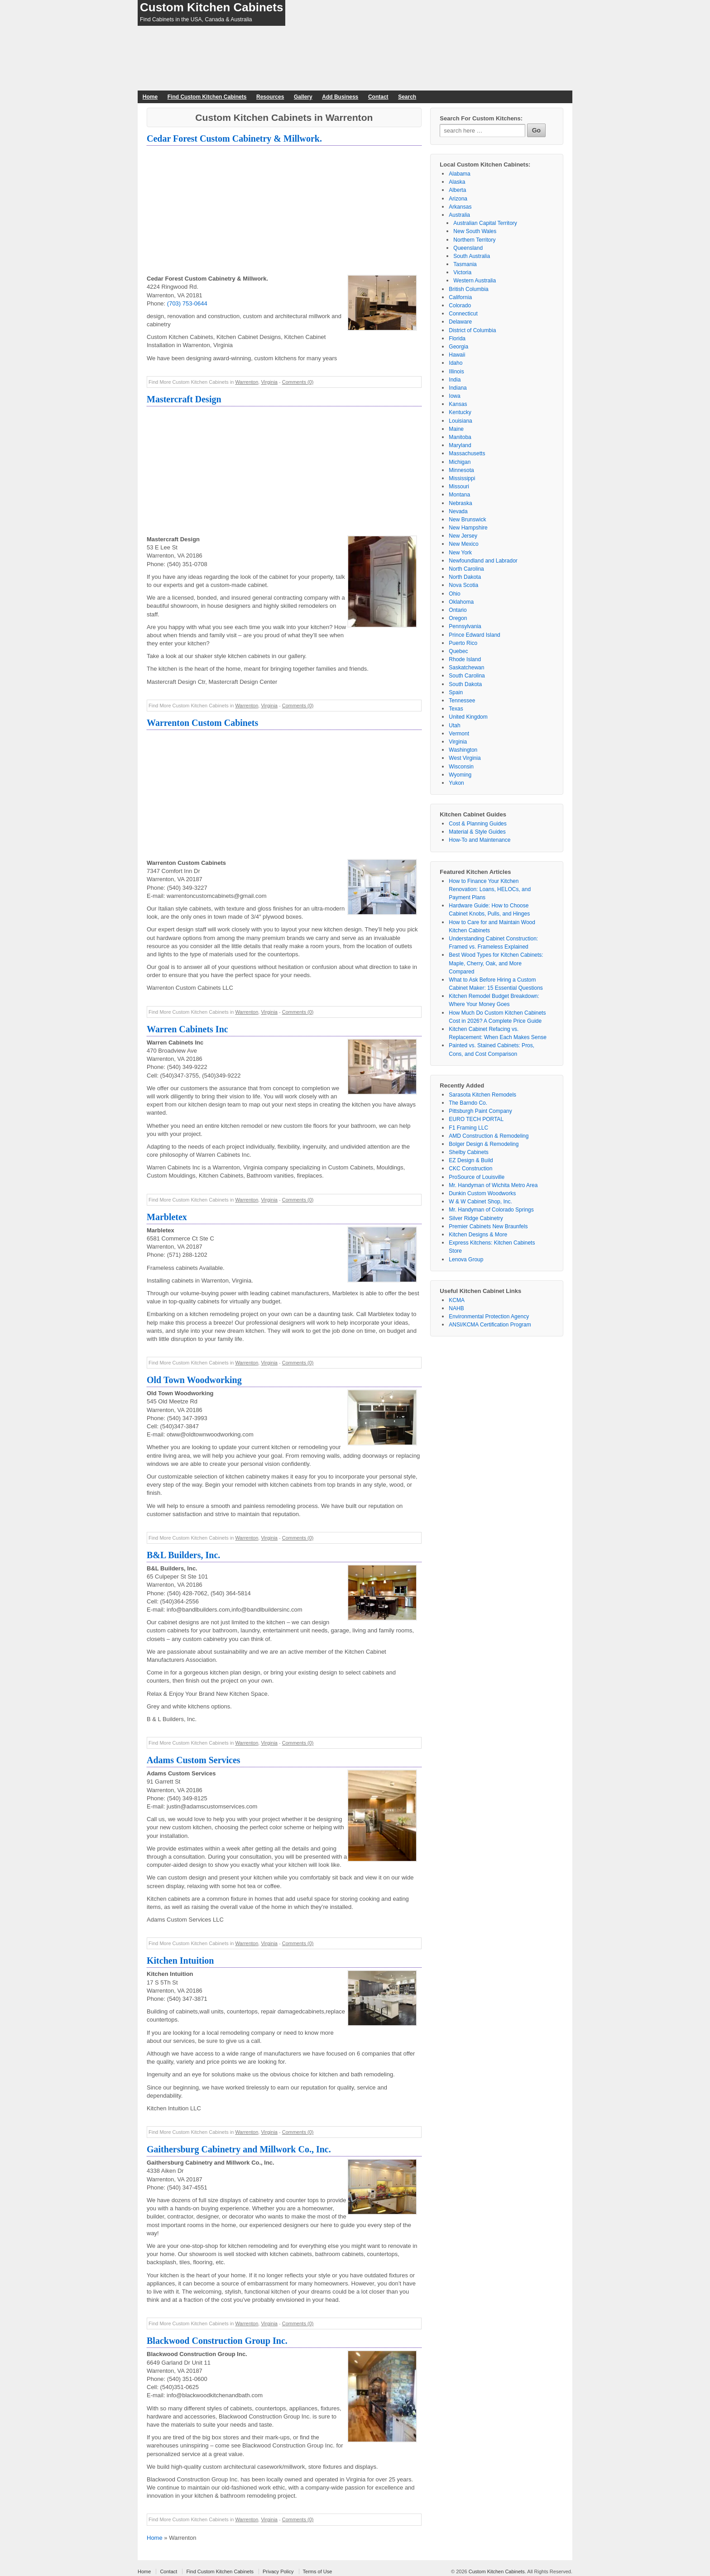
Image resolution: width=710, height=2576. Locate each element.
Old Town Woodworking (194, 1380)
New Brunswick (467, 519)
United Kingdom (468, 717)
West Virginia (464, 758)
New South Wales (474, 231)
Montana (459, 494)
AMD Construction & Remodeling (488, 1136)
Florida (457, 338)
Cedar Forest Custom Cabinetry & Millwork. (234, 138)
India (455, 380)
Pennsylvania (465, 626)
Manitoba (460, 437)
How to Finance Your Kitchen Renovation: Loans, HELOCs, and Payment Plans (490, 889)
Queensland (468, 248)
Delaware (460, 322)
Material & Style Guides (477, 832)
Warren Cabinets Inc (187, 1029)
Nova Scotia (463, 585)
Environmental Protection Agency (489, 1316)
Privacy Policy (278, 2571)
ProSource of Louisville (476, 1177)
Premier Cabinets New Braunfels (488, 1226)
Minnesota (461, 470)
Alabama (459, 174)
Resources (270, 97)
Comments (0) (298, 382)
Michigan (459, 462)
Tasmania (464, 264)
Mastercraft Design (184, 399)
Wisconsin (461, 766)
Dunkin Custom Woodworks (482, 1193)
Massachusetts (467, 453)
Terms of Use (317, 2571)
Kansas (458, 404)
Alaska (457, 182)
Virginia (269, 382)
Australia (459, 215)
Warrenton (246, 382)
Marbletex (167, 1217)
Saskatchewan (466, 667)
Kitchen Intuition (180, 1960)
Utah (454, 725)
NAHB (456, 1308)
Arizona (458, 199)
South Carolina (467, 676)
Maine (456, 429)
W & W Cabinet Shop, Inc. (480, 1201)
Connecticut (463, 313)
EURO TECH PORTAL (476, 1119)
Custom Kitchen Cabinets (211, 7)
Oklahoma (461, 602)
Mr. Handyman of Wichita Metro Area (493, 1185)
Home (150, 97)
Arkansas (460, 207)
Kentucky (460, 412)
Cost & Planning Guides (477, 824)
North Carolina (466, 569)
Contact (378, 97)
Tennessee (462, 700)
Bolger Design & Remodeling (483, 1144)
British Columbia (468, 289)
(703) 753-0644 (187, 303)
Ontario (457, 610)
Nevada (458, 511)
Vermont (459, 733)
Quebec (458, 651)
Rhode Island (465, 659)
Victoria (462, 272)
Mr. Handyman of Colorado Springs (491, 1210)
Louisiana (460, 421)
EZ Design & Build (471, 1160)
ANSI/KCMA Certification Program (490, 1324)
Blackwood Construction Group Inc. (217, 2341)
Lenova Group (466, 1259)
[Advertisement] (284, 211)
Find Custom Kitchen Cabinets (207, 97)
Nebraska (460, 503)
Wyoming (460, 775)
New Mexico (463, 544)
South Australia (471, 256)
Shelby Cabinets (468, 1152)
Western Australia (474, 280)
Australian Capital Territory (485, 223)
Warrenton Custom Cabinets (202, 723)
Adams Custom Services (193, 1760)
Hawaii (457, 355)
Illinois (456, 371)
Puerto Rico (463, 643)
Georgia (458, 346)
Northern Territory (474, 240)
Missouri (459, 486)
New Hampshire (468, 528)
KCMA (457, 1300)
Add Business (340, 97)
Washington (463, 750)
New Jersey (463, 536)
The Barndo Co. (468, 1103)
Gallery (303, 97)
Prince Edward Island (474, 635)
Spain (456, 692)
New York (460, 552)
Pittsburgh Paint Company (480, 1111)
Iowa (454, 396)
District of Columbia (472, 330)
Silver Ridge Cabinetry (476, 1218)
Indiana (457, 388)
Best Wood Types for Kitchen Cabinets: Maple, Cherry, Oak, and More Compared (496, 963)
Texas (456, 709)
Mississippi (462, 478)
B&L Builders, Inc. (183, 1555)
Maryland (460, 445)
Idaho (455, 363)
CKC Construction (470, 1168)
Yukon (456, 783)
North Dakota (465, 577)
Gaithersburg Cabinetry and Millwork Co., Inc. (239, 2149)
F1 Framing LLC (468, 1128)
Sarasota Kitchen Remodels (482, 1095)
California (460, 297)
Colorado (460, 305)
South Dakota (465, 684)
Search (407, 97)
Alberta (457, 190)
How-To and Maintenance (479, 840)
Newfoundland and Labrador (483, 561)
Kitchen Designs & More (478, 1234)
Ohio (454, 594)
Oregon (458, 618)
